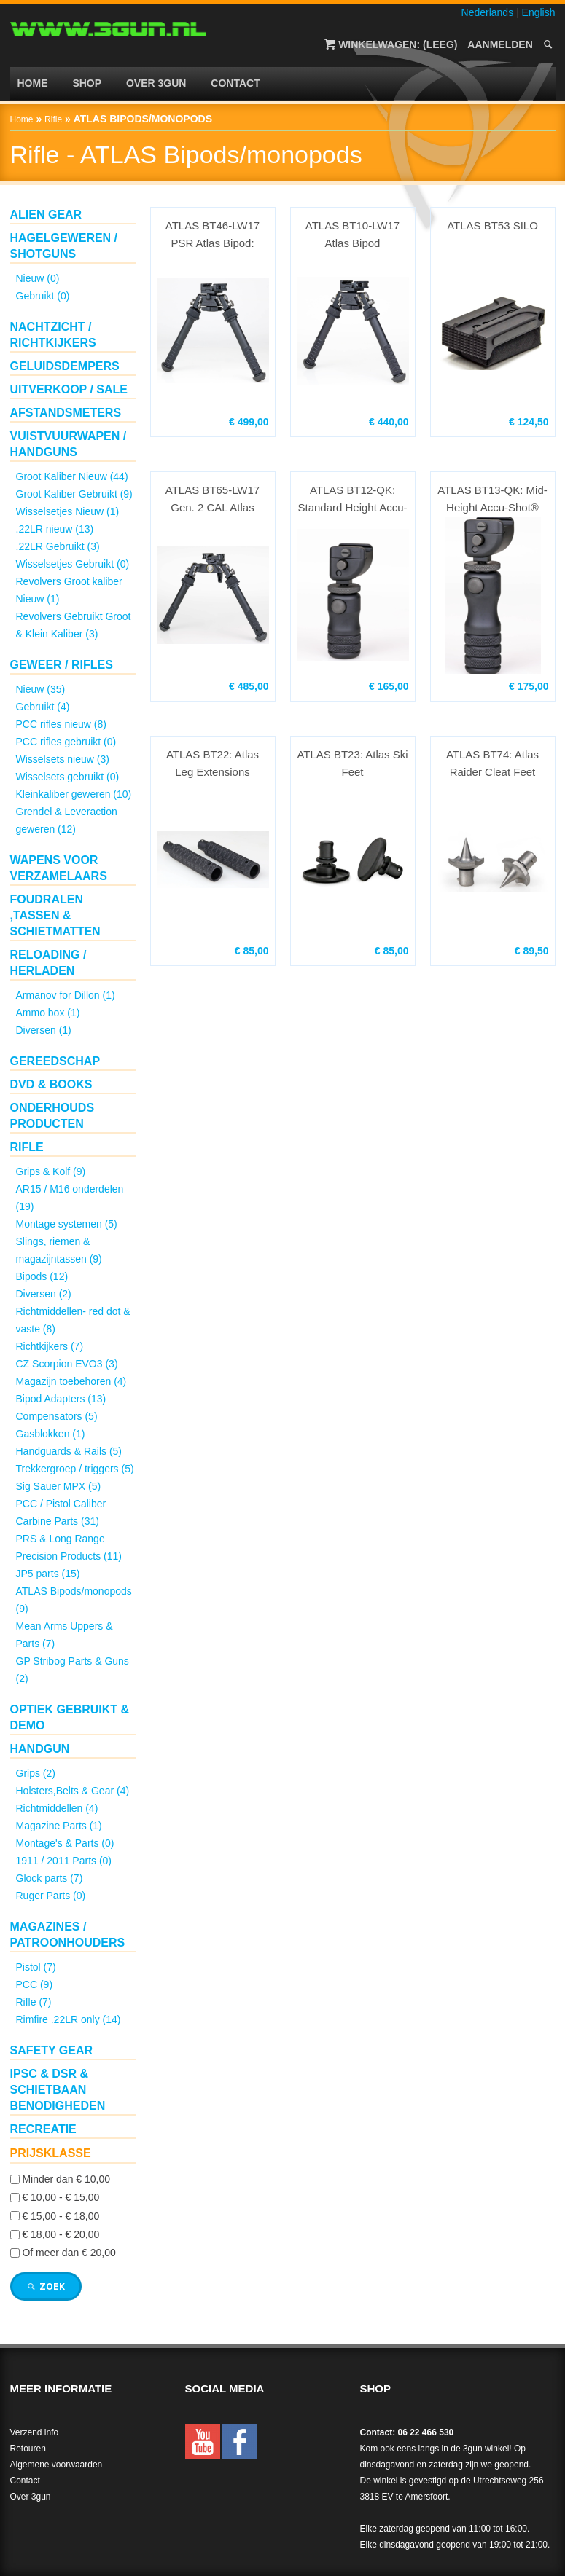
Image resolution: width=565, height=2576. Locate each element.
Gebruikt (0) (43, 296)
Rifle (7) (34, 2002)
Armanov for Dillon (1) (65, 995)
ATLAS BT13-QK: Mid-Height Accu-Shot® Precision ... (492, 500)
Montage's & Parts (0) (65, 1843)
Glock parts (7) (49, 1878)
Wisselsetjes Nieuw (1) (68, 511)
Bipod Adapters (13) (61, 1399)
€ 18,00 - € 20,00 (60, 2234)
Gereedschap (55, 1061)
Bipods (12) (42, 1276)
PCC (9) (34, 1984)
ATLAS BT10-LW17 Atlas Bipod (352, 234)
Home (32, 83)
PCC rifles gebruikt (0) (66, 741)
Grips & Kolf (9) (51, 1171)
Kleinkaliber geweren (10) (74, 794)
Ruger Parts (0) (51, 1895)
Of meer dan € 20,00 (68, 2252)
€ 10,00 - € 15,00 (60, 2198)
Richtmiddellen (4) (57, 1808)
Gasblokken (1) (50, 1434)
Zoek (46, 2286)
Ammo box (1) (48, 1012)
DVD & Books (51, 1084)
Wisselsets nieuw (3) (62, 759)
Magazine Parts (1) (59, 1825)
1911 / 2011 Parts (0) (64, 1860)
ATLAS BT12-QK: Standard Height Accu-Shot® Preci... (352, 500)
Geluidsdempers (65, 366)
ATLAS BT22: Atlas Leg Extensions (212, 763)
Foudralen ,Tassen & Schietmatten (55, 915)
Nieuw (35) (41, 689)
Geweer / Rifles (61, 665)
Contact (235, 83)
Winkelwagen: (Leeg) (397, 44)
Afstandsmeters (66, 413)
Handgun (40, 1749)
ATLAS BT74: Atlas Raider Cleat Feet (492, 763)
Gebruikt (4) (43, 706)
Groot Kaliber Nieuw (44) (72, 476)
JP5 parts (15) (48, 1573)
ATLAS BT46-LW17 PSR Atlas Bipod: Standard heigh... (212, 235)
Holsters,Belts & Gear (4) (73, 1790)
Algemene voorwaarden (56, 2464)
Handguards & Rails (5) (69, 1451)
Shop (86, 83)
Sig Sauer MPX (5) (58, 1486)
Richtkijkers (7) (50, 1346)
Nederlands (487, 12)
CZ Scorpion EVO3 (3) (67, 1364)
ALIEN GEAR (46, 214)
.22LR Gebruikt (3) (58, 546)
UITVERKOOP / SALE (69, 389)
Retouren (28, 2448)
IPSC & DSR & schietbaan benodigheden (58, 2090)
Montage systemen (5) (66, 1224)
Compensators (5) (57, 1416)
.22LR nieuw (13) (55, 529)
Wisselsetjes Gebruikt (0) (73, 564)
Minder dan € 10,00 (66, 2179)
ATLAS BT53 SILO (492, 225)
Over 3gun (156, 83)
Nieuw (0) (38, 278)
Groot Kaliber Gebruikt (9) (74, 494)
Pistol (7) (36, 1967)
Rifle (53, 119)
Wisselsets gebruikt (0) (68, 776)
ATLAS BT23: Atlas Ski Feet (352, 763)
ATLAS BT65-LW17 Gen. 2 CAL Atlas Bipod (212, 500)
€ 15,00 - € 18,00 (60, 2216)
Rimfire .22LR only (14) (68, 2019)
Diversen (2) (43, 1294)
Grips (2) (35, 1773)
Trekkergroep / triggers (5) (75, 1468)
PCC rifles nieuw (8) (61, 724)
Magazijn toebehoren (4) (71, 1381)
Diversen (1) (43, 1030)
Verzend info (34, 2432)
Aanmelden (499, 44)
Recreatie (43, 2129)
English (539, 12)
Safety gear (51, 2050)
